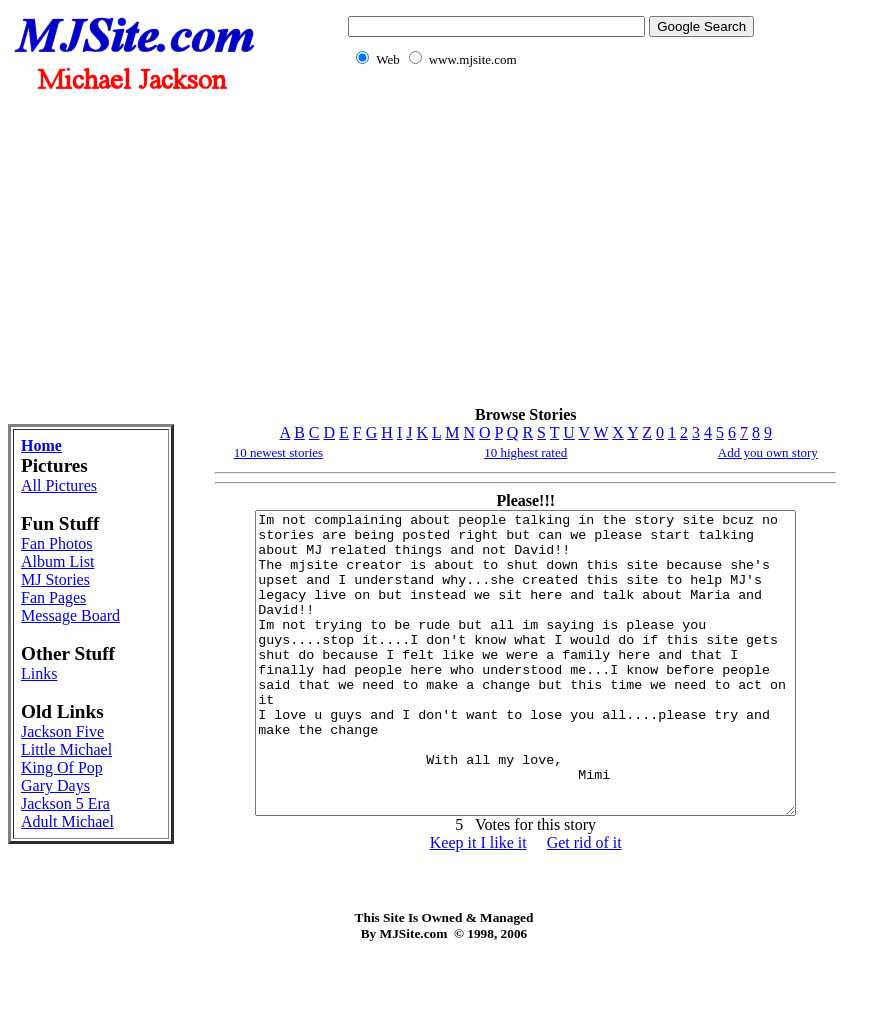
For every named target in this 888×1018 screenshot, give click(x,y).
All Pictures (59, 485)
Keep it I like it (478, 902)
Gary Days (55, 785)
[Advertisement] (547, 248)
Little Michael (66, 749)
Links (39, 673)
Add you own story (768, 452)
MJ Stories (55, 579)
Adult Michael (67, 821)
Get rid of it (584, 902)
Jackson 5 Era (65, 803)
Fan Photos (57, 543)
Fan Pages (53, 597)
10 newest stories (279, 452)
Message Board (70, 615)
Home (41, 445)
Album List (57, 561)
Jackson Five (62, 731)
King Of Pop (62, 767)
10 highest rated (525, 452)
